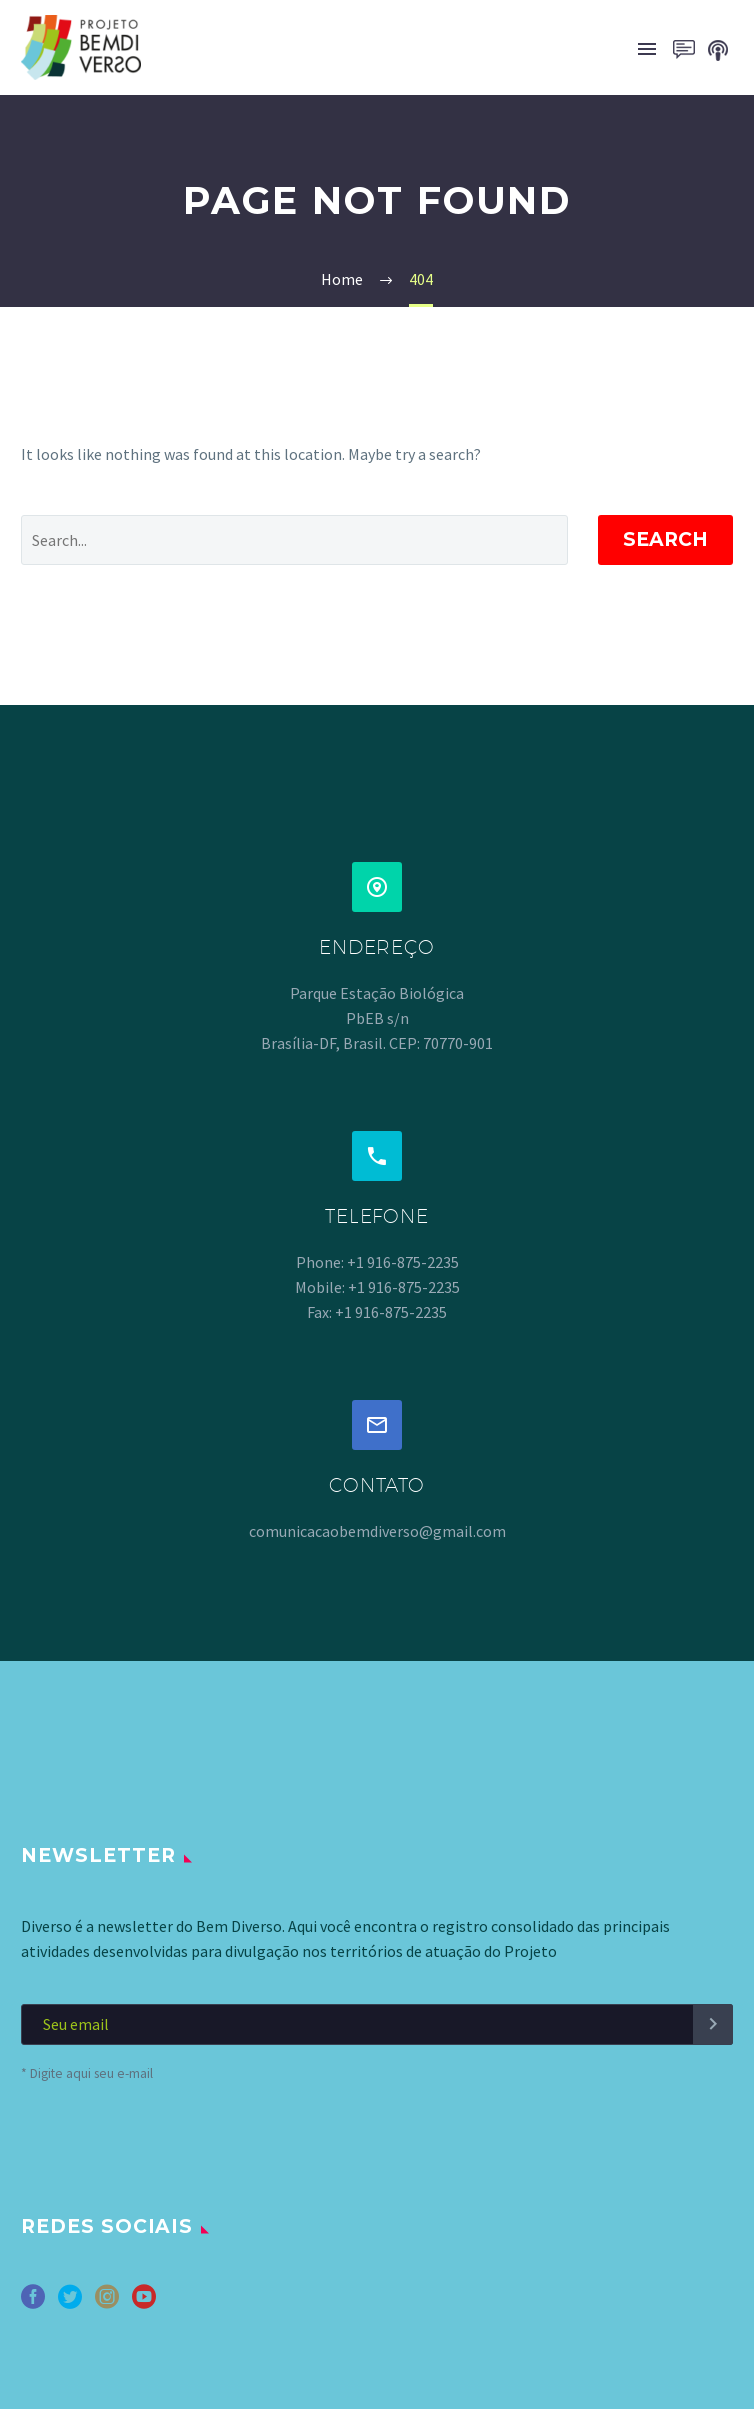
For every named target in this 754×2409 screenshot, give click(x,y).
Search (665, 539)
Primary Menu (647, 49)
